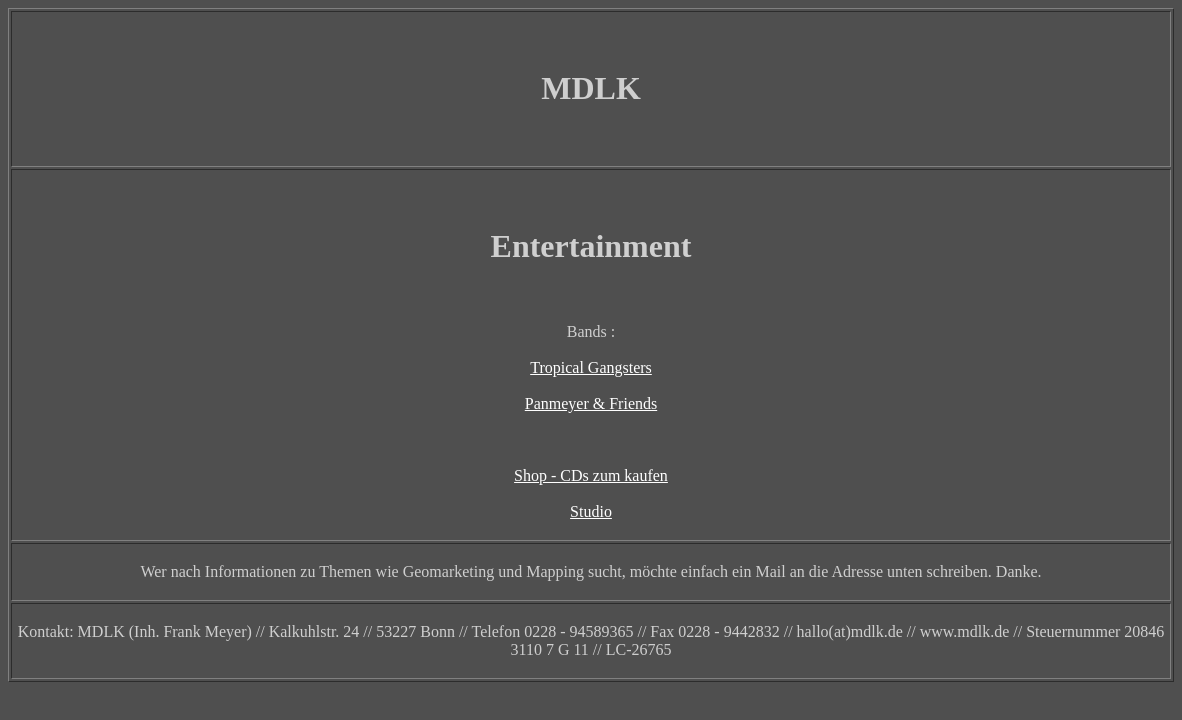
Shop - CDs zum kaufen (591, 475)
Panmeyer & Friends (591, 403)
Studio (591, 511)
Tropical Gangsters (591, 367)
